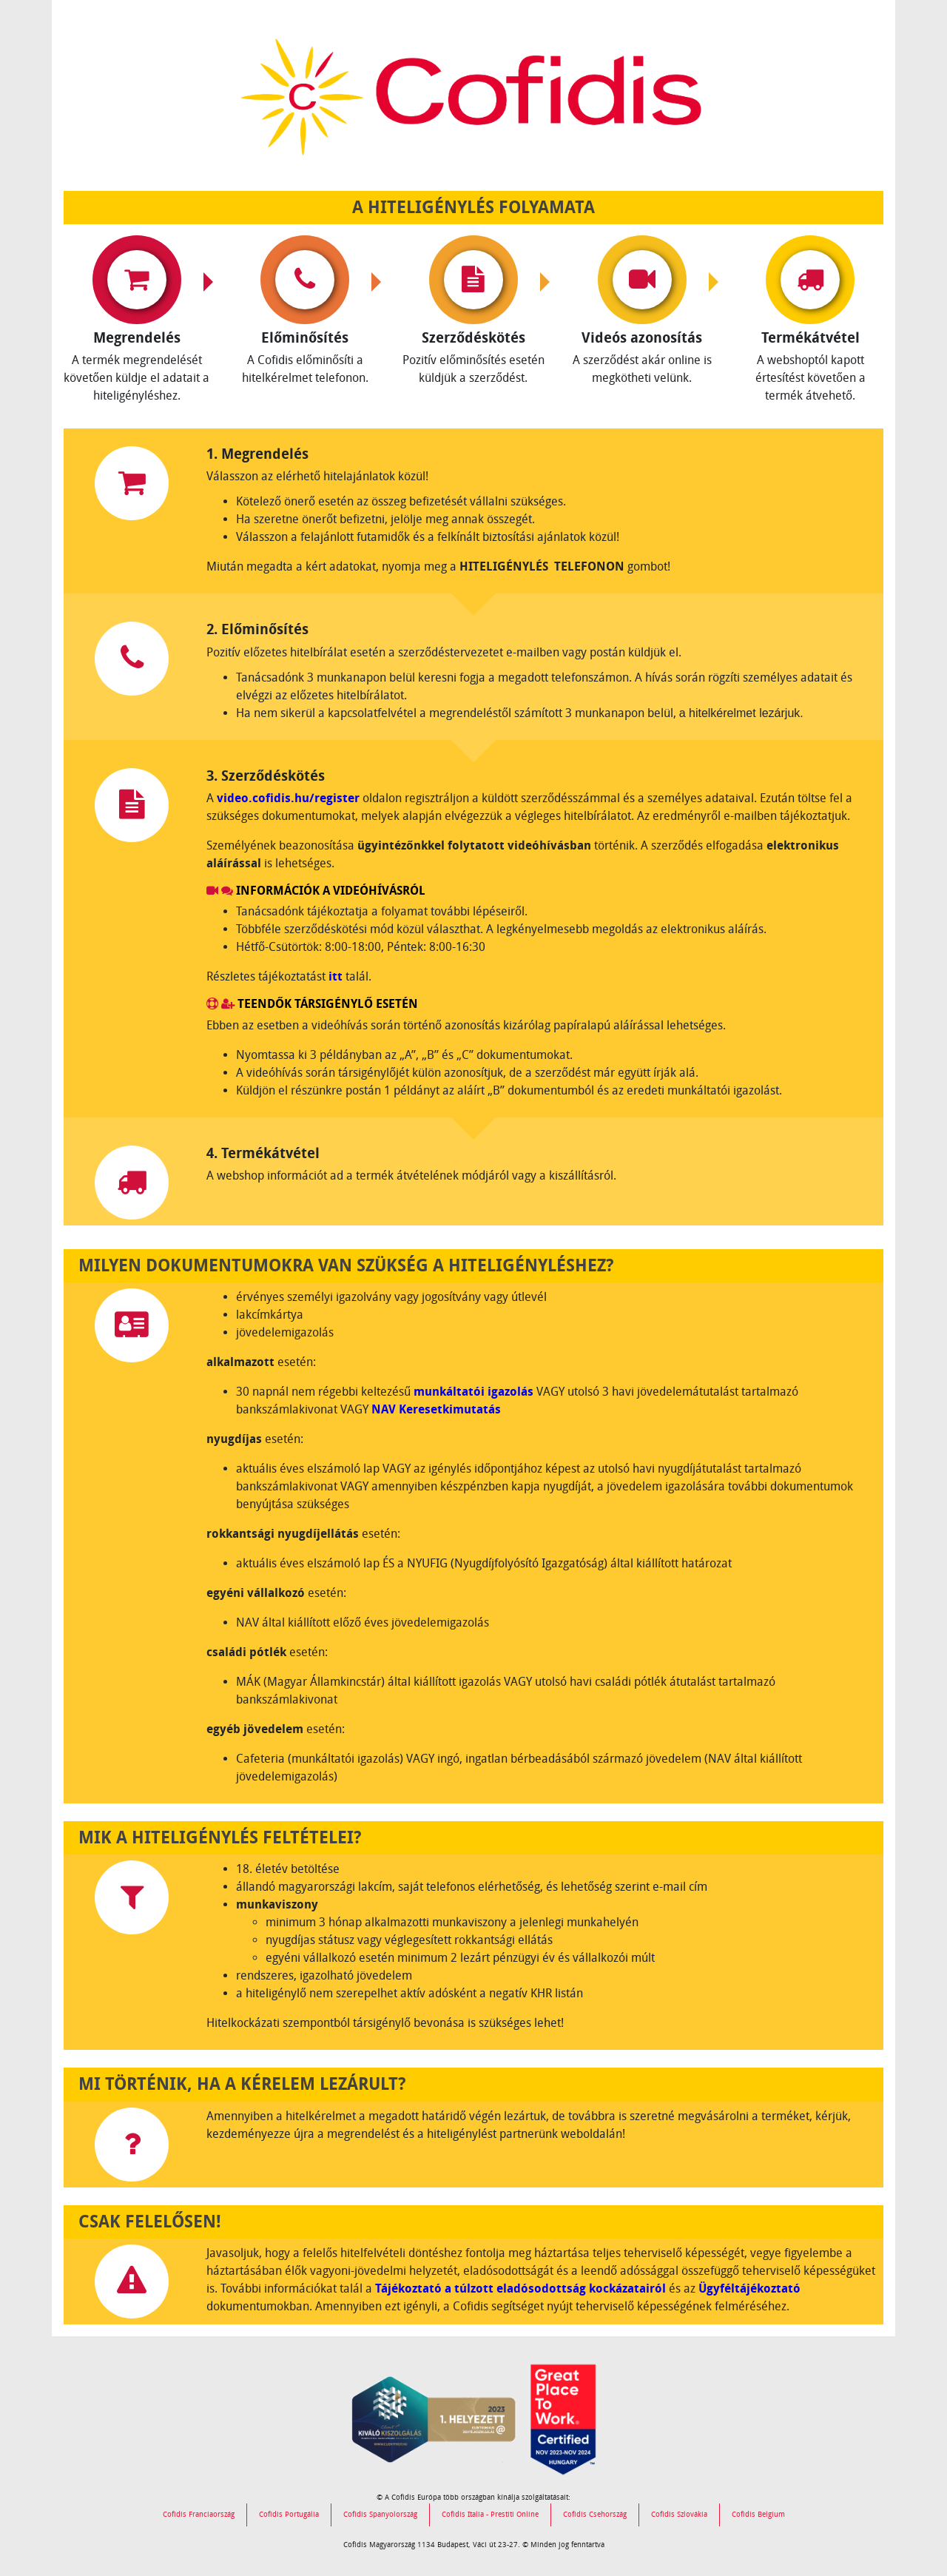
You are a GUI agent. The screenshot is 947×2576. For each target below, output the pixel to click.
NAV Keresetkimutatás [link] (436, 1409)
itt (335, 976)
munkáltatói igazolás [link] (473, 1392)
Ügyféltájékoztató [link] (749, 2288)
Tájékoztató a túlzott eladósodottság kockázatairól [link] (520, 2288)
